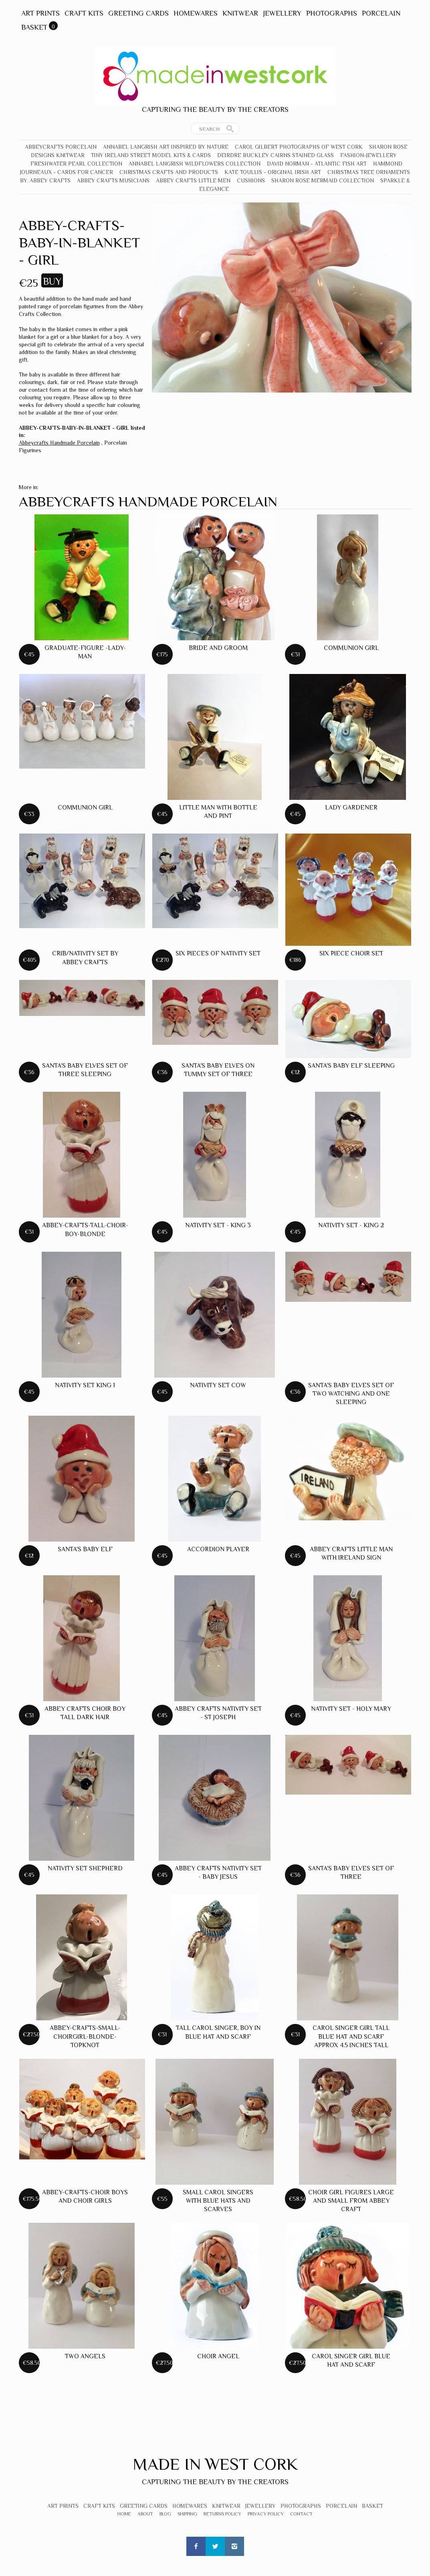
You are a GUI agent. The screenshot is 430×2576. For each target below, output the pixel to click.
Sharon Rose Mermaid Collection (322, 180)
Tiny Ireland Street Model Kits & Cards (151, 155)
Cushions (251, 180)
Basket (34, 27)
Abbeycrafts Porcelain (61, 147)
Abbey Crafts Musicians (113, 180)
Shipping (187, 2514)
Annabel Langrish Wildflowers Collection (194, 163)
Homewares (196, 13)
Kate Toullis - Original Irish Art (272, 172)
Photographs (331, 13)
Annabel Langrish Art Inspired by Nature (165, 147)
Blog (165, 2514)
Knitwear (240, 13)
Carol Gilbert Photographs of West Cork (299, 147)
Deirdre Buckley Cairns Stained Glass (275, 155)
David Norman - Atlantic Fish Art (317, 163)
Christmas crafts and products (168, 172)
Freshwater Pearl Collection (76, 163)
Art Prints (40, 13)
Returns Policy (222, 2514)
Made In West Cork (215, 2464)
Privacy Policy (266, 2514)
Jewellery (282, 13)
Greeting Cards (138, 13)
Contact (301, 2514)
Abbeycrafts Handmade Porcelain (59, 442)
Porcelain (381, 13)
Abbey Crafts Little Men (193, 180)
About (145, 2514)
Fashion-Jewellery (368, 155)
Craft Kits (84, 13)
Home (124, 2514)
